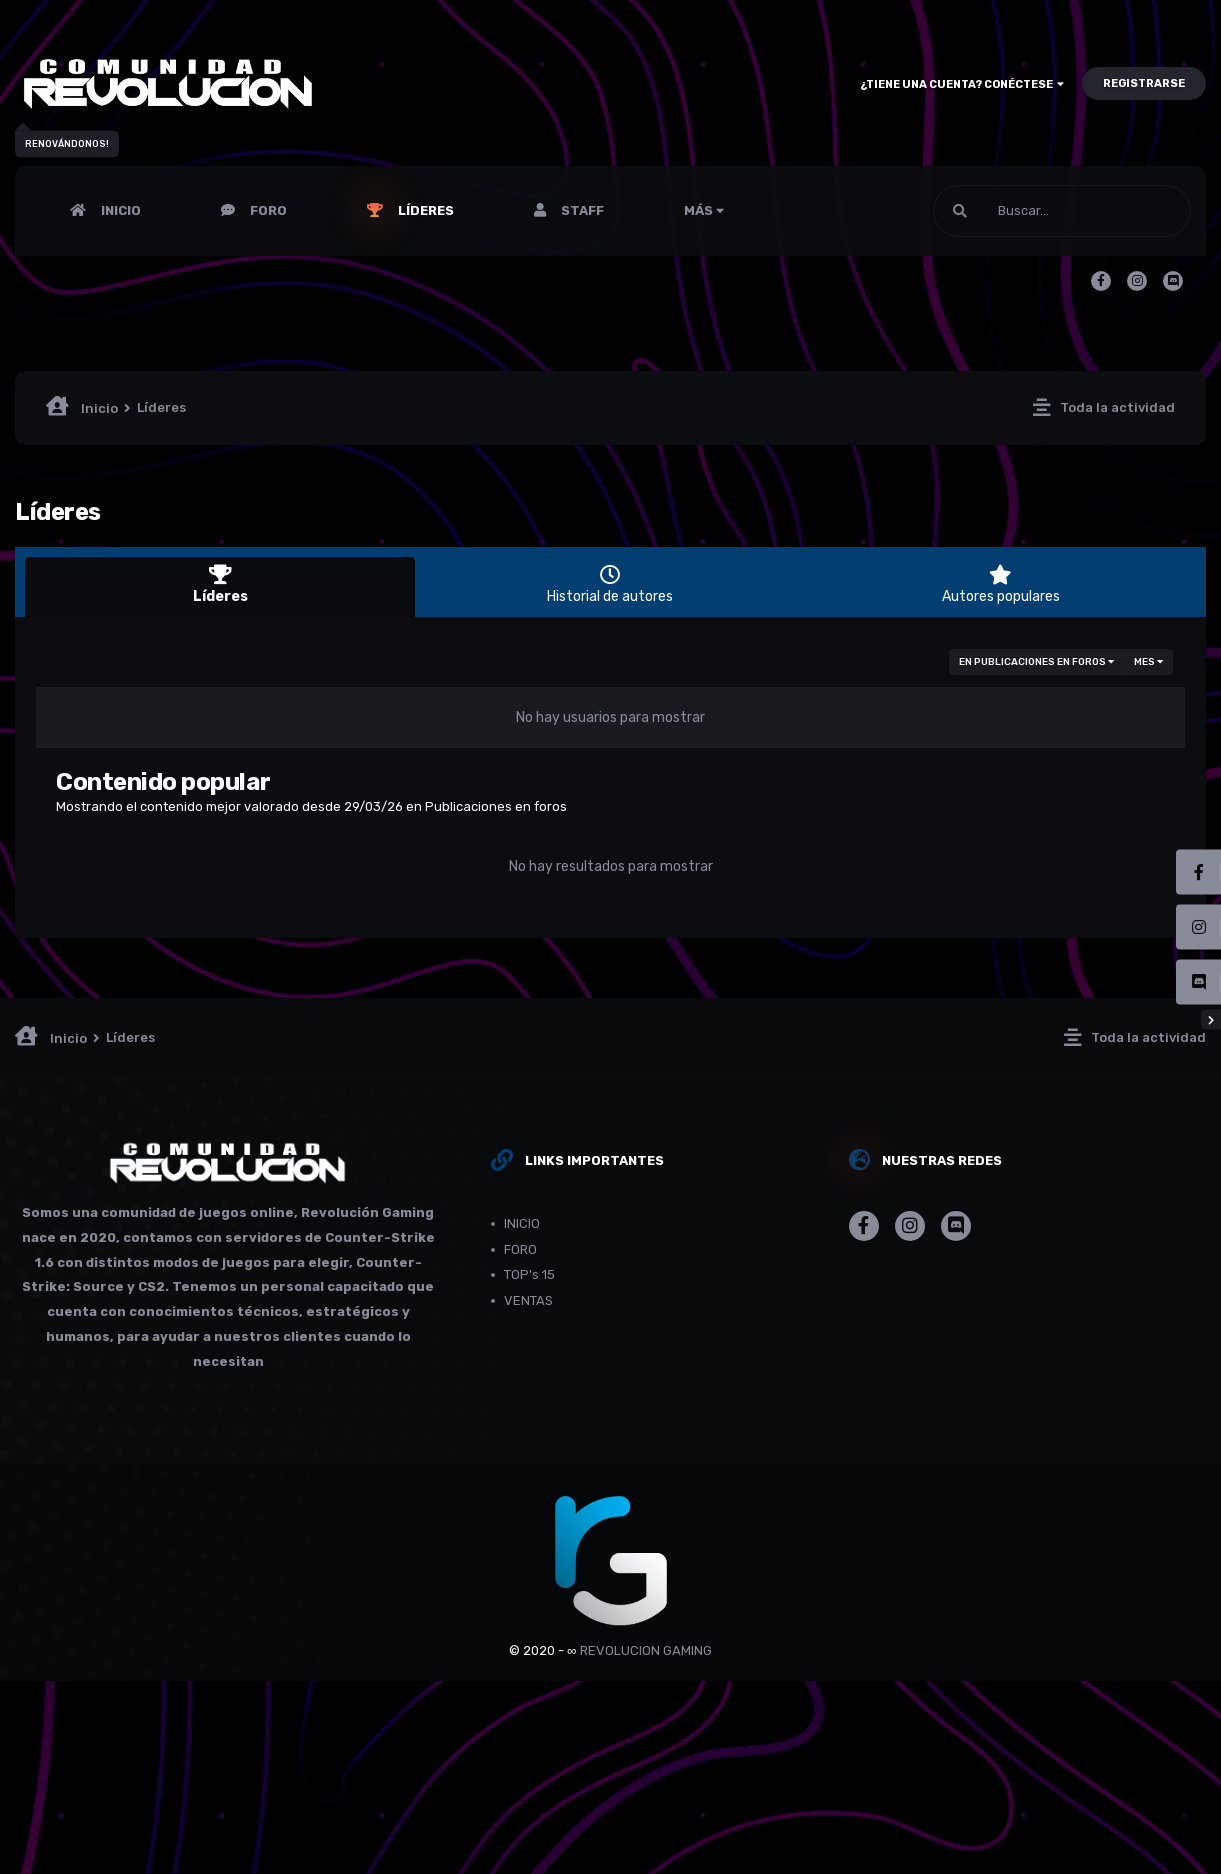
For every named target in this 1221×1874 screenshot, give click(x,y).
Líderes (424, 210)
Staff (581, 210)
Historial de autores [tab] (610, 585)
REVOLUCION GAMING (646, 1650)
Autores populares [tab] (1001, 585)
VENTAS (528, 1300)
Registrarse (1144, 83)
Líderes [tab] (220, 585)
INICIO (119, 210)
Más (704, 210)
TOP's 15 (529, 1274)
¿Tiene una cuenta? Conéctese (962, 84)
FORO (267, 210)
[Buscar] (1062, 211)
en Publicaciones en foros (1036, 662)
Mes (1148, 662)
